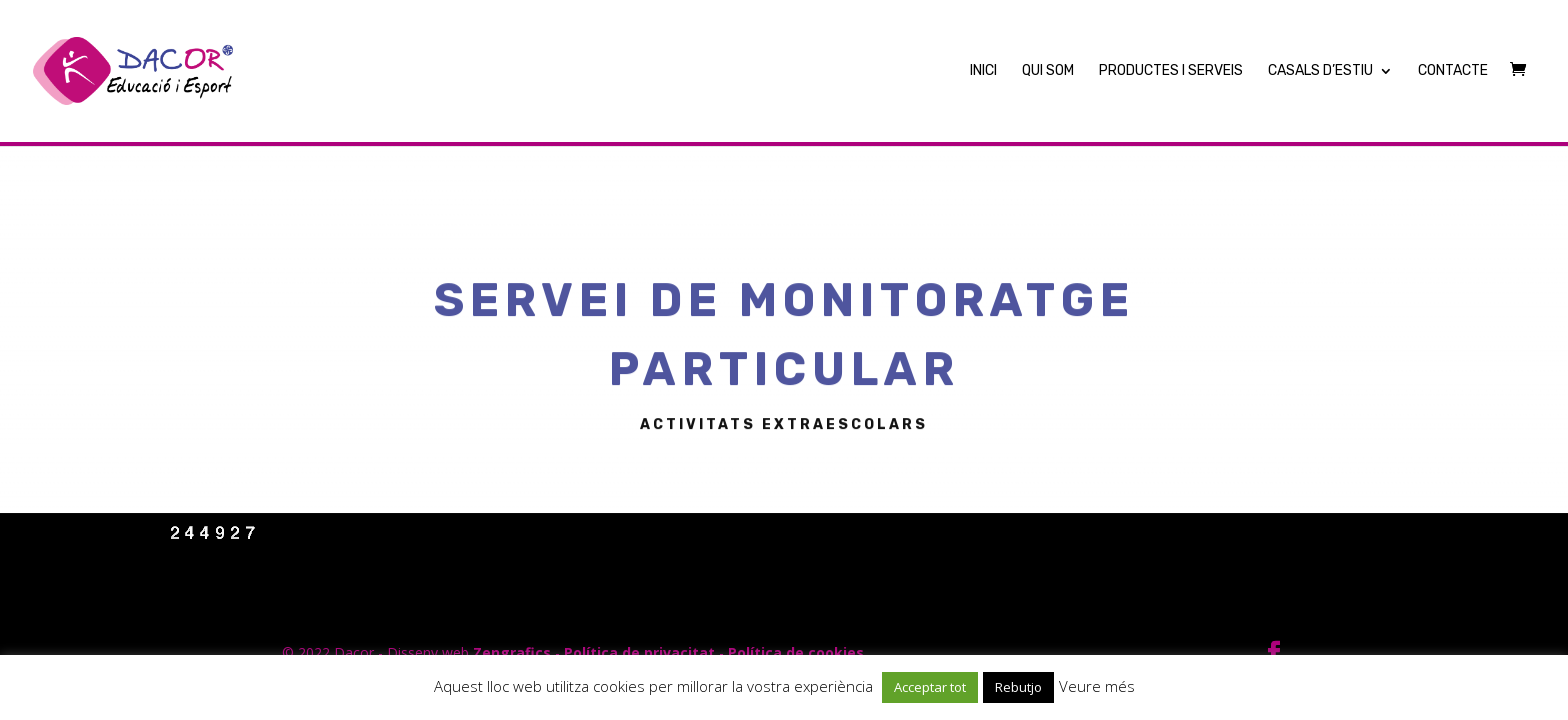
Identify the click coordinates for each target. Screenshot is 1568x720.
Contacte (1453, 71)
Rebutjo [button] (1018, 687)
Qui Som (1048, 71)
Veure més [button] (1097, 686)
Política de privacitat (639, 652)
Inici (983, 71)
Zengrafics (512, 652)
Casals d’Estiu (1320, 71)
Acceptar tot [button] (930, 687)
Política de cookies (796, 652)
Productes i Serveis (1171, 71)
